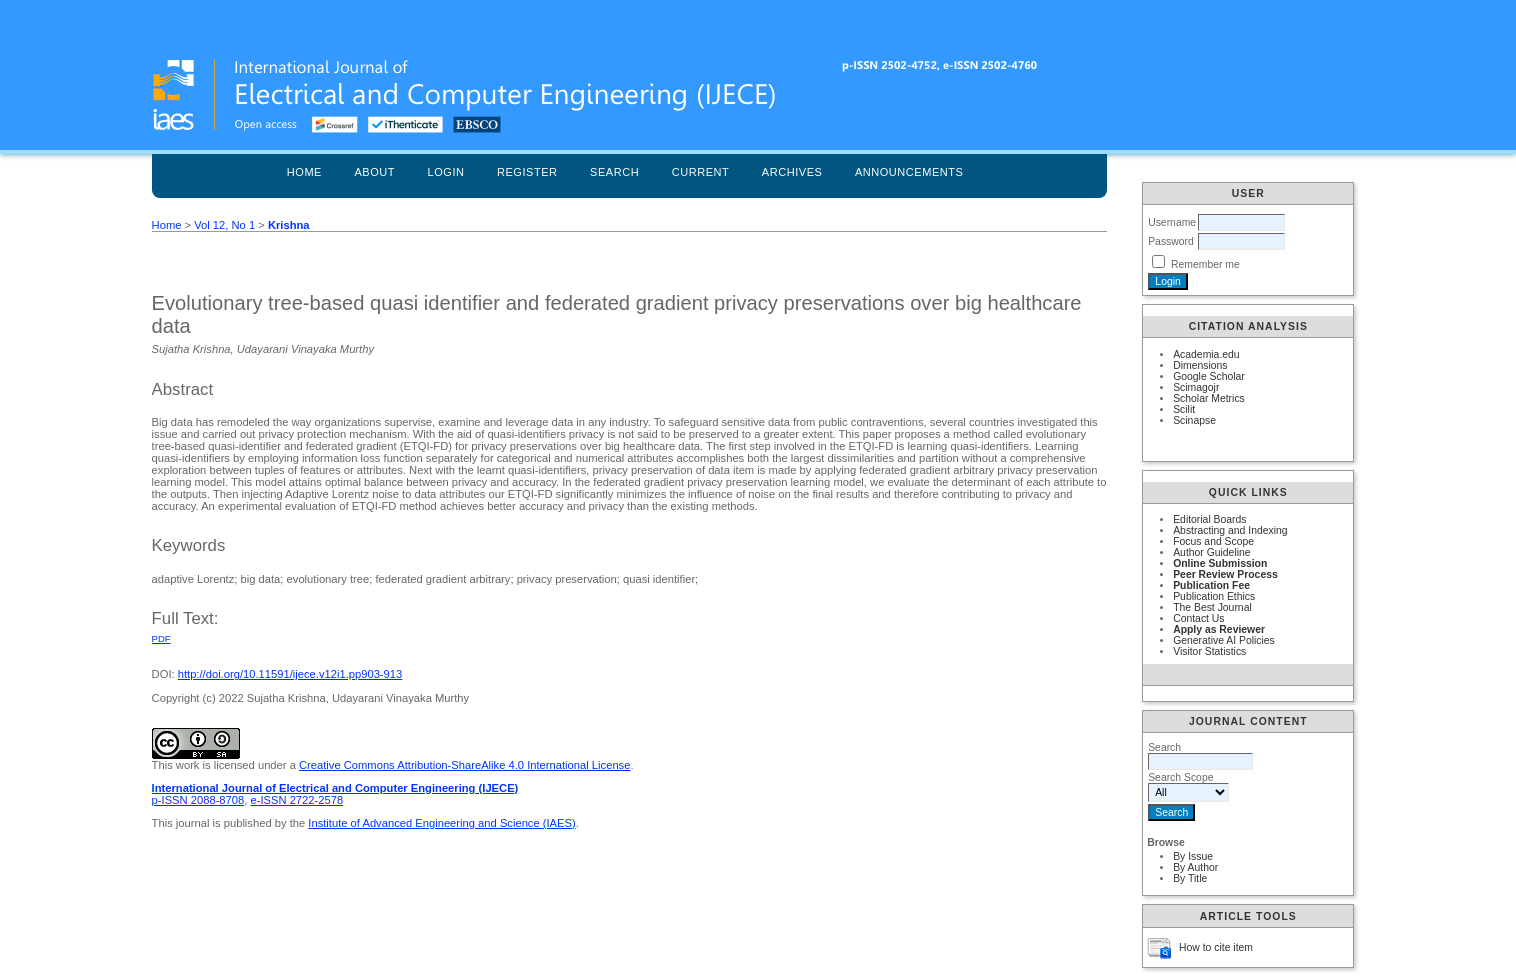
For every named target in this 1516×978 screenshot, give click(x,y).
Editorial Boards (1209, 519)
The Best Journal (1212, 607)
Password (1171, 241)
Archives (792, 172)
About (374, 172)
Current (701, 172)
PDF (161, 638)
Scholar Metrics (1209, 398)
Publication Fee (1211, 585)
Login (446, 172)
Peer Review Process (1225, 574)
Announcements (909, 172)
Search (614, 172)
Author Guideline (1211, 552)
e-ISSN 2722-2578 (296, 800)
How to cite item (1216, 947)
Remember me (1205, 264)
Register (527, 172)
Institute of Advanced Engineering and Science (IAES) (441, 823)
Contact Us (1198, 618)
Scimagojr (1196, 387)
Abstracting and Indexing (1230, 530)
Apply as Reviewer (1219, 629)
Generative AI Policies (1224, 640)
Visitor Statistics (1209, 651)
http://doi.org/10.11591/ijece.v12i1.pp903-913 (290, 674)
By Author (1195, 867)
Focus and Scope (1213, 541)
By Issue (1193, 856)
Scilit (1184, 409)
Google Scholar (1209, 376)
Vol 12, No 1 (224, 225)
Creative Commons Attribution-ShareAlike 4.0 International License (464, 765)
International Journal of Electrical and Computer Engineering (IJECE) (335, 788)
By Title (1190, 878)
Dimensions (1200, 365)
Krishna (289, 225)
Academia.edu (1206, 354)
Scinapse (1194, 420)
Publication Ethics (1214, 596)
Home (304, 172)
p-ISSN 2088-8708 (198, 800)
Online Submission (1220, 563)
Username (1172, 222)
